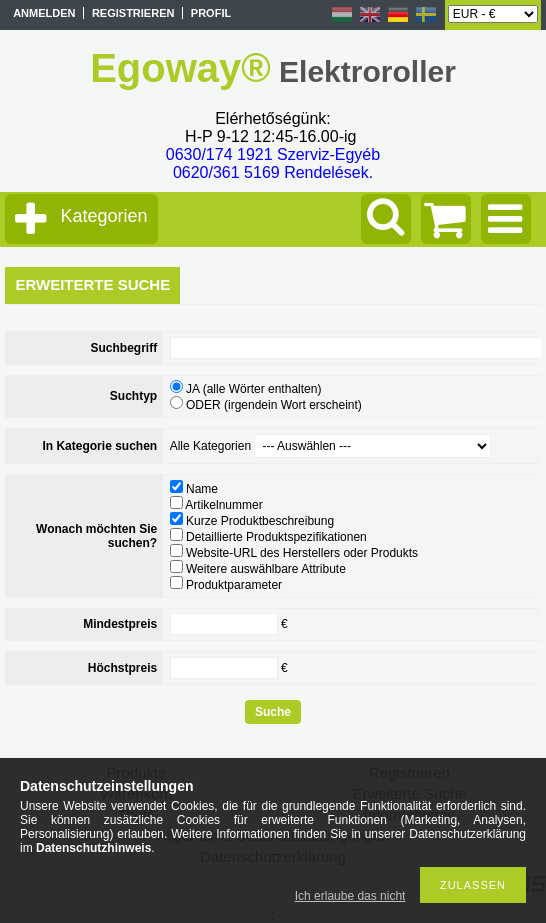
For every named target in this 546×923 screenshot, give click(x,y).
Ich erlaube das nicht (350, 896)
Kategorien (103, 216)
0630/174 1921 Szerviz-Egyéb (273, 154)
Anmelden (44, 13)
